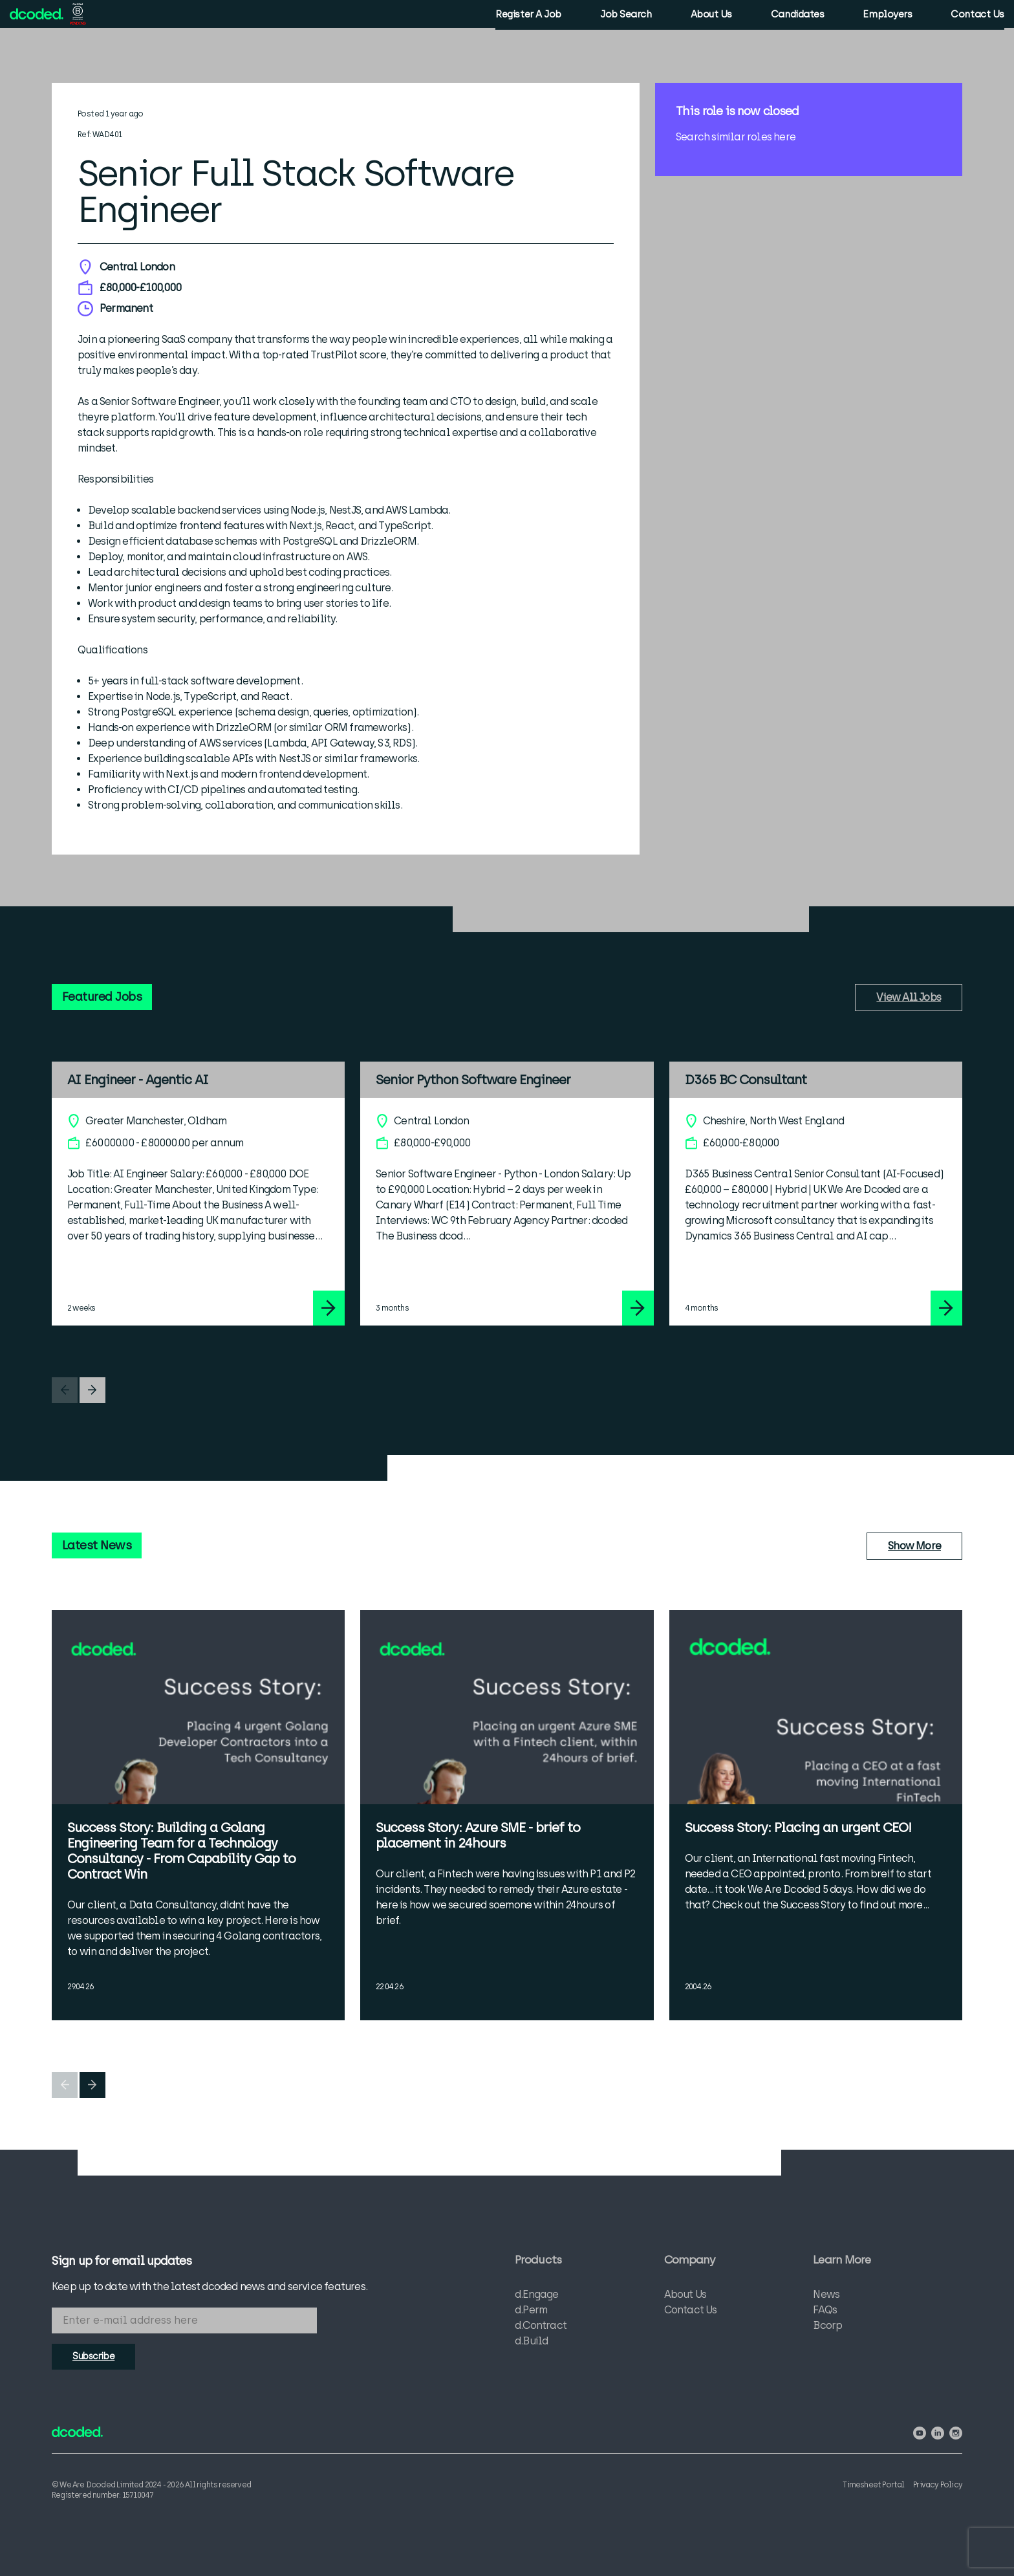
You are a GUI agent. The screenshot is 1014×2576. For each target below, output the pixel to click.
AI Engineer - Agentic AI (137, 1079)
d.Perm (531, 2312)
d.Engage (537, 2297)
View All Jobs (908, 997)
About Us (708, 15)
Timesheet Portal (869, 2482)
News (826, 2297)
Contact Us (975, 15)
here (784, 137)
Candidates (794, 15)
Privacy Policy (937, 2482)
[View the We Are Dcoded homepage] (40, 15)
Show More (914, 1546)
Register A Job (525, 15)
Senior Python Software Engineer (473, 1079)
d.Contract (540, 2328)
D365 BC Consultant (745, 1079)
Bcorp (827, 2328)
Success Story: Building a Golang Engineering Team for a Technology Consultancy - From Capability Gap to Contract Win (181, 1851)
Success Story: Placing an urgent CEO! (798, 1827)
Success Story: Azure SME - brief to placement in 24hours (478, 1835)
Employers (884, 15)
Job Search (623, 15)
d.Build (531, 2343)
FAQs (825, 2312)
